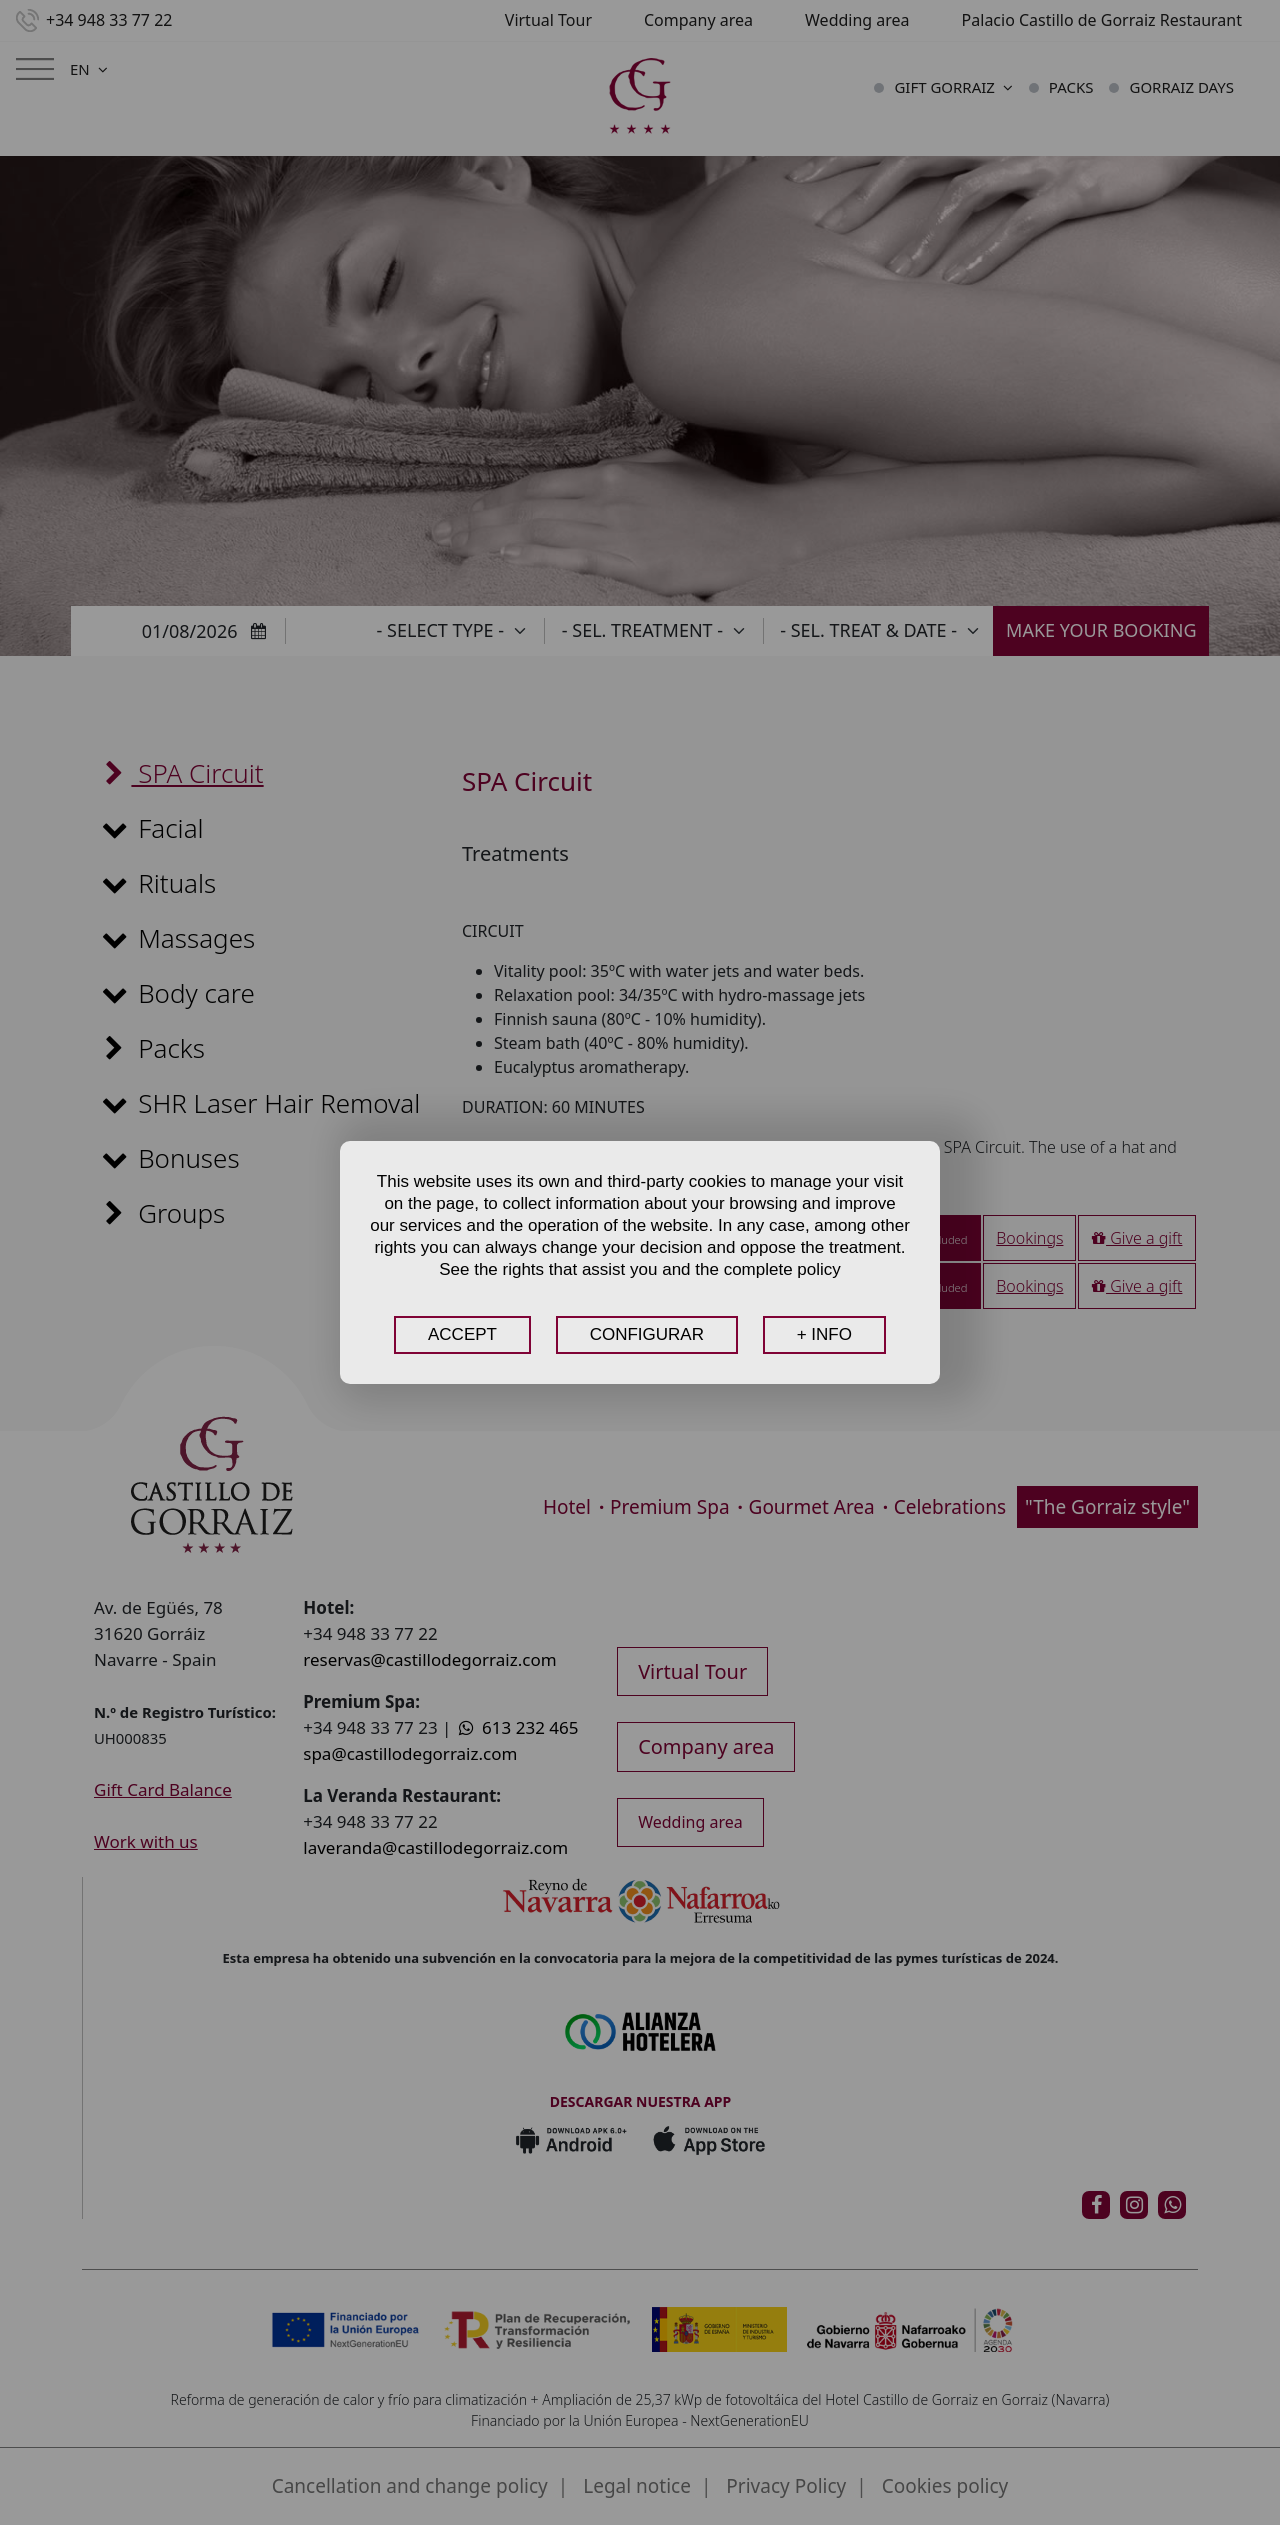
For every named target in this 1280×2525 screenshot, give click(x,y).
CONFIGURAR (647, 1334)
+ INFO (824, 1334)
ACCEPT (462, 1334)
